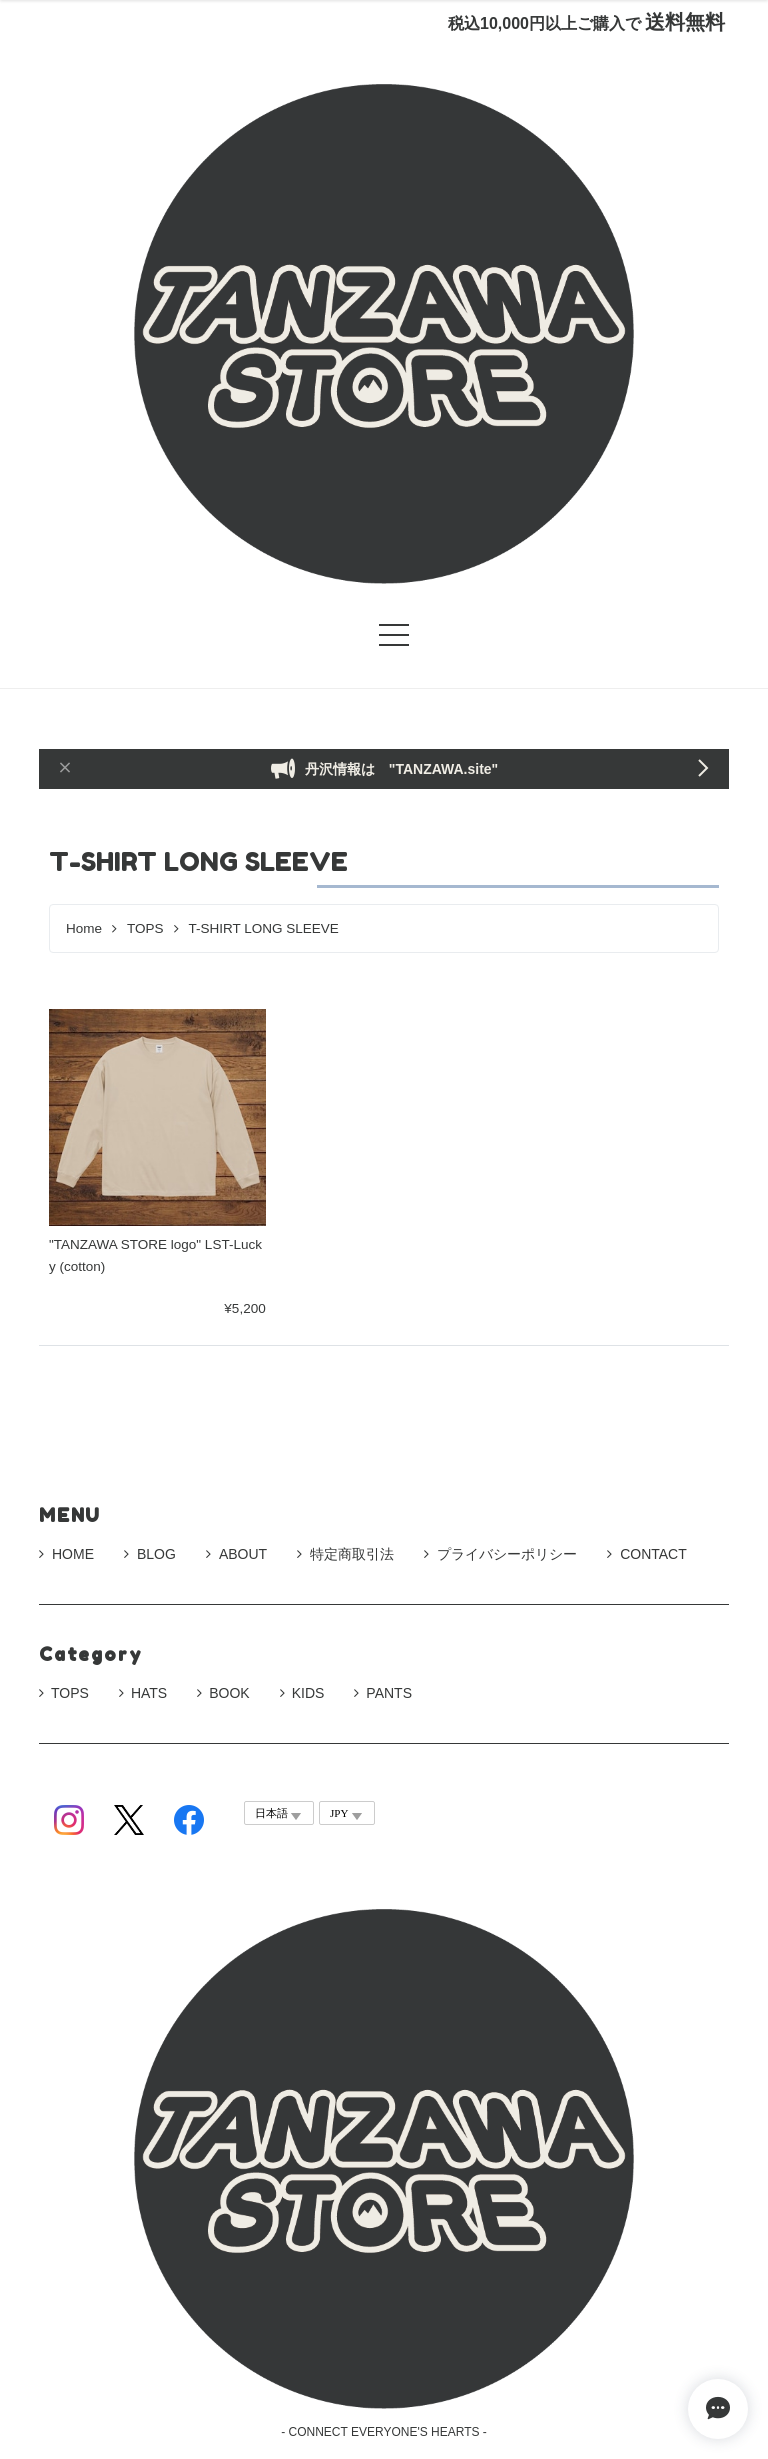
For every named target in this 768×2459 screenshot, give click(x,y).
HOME (66, 1554)
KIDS (308, 1693)
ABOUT (236, 1554)
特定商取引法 (345, 1554)
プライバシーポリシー (500, 1554)
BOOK (229, 1693)
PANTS (389, 1693)
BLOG (150, 1554)
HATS (149, 1693)
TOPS (145, 928)
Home (84, 928)
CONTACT (647, 1554)
